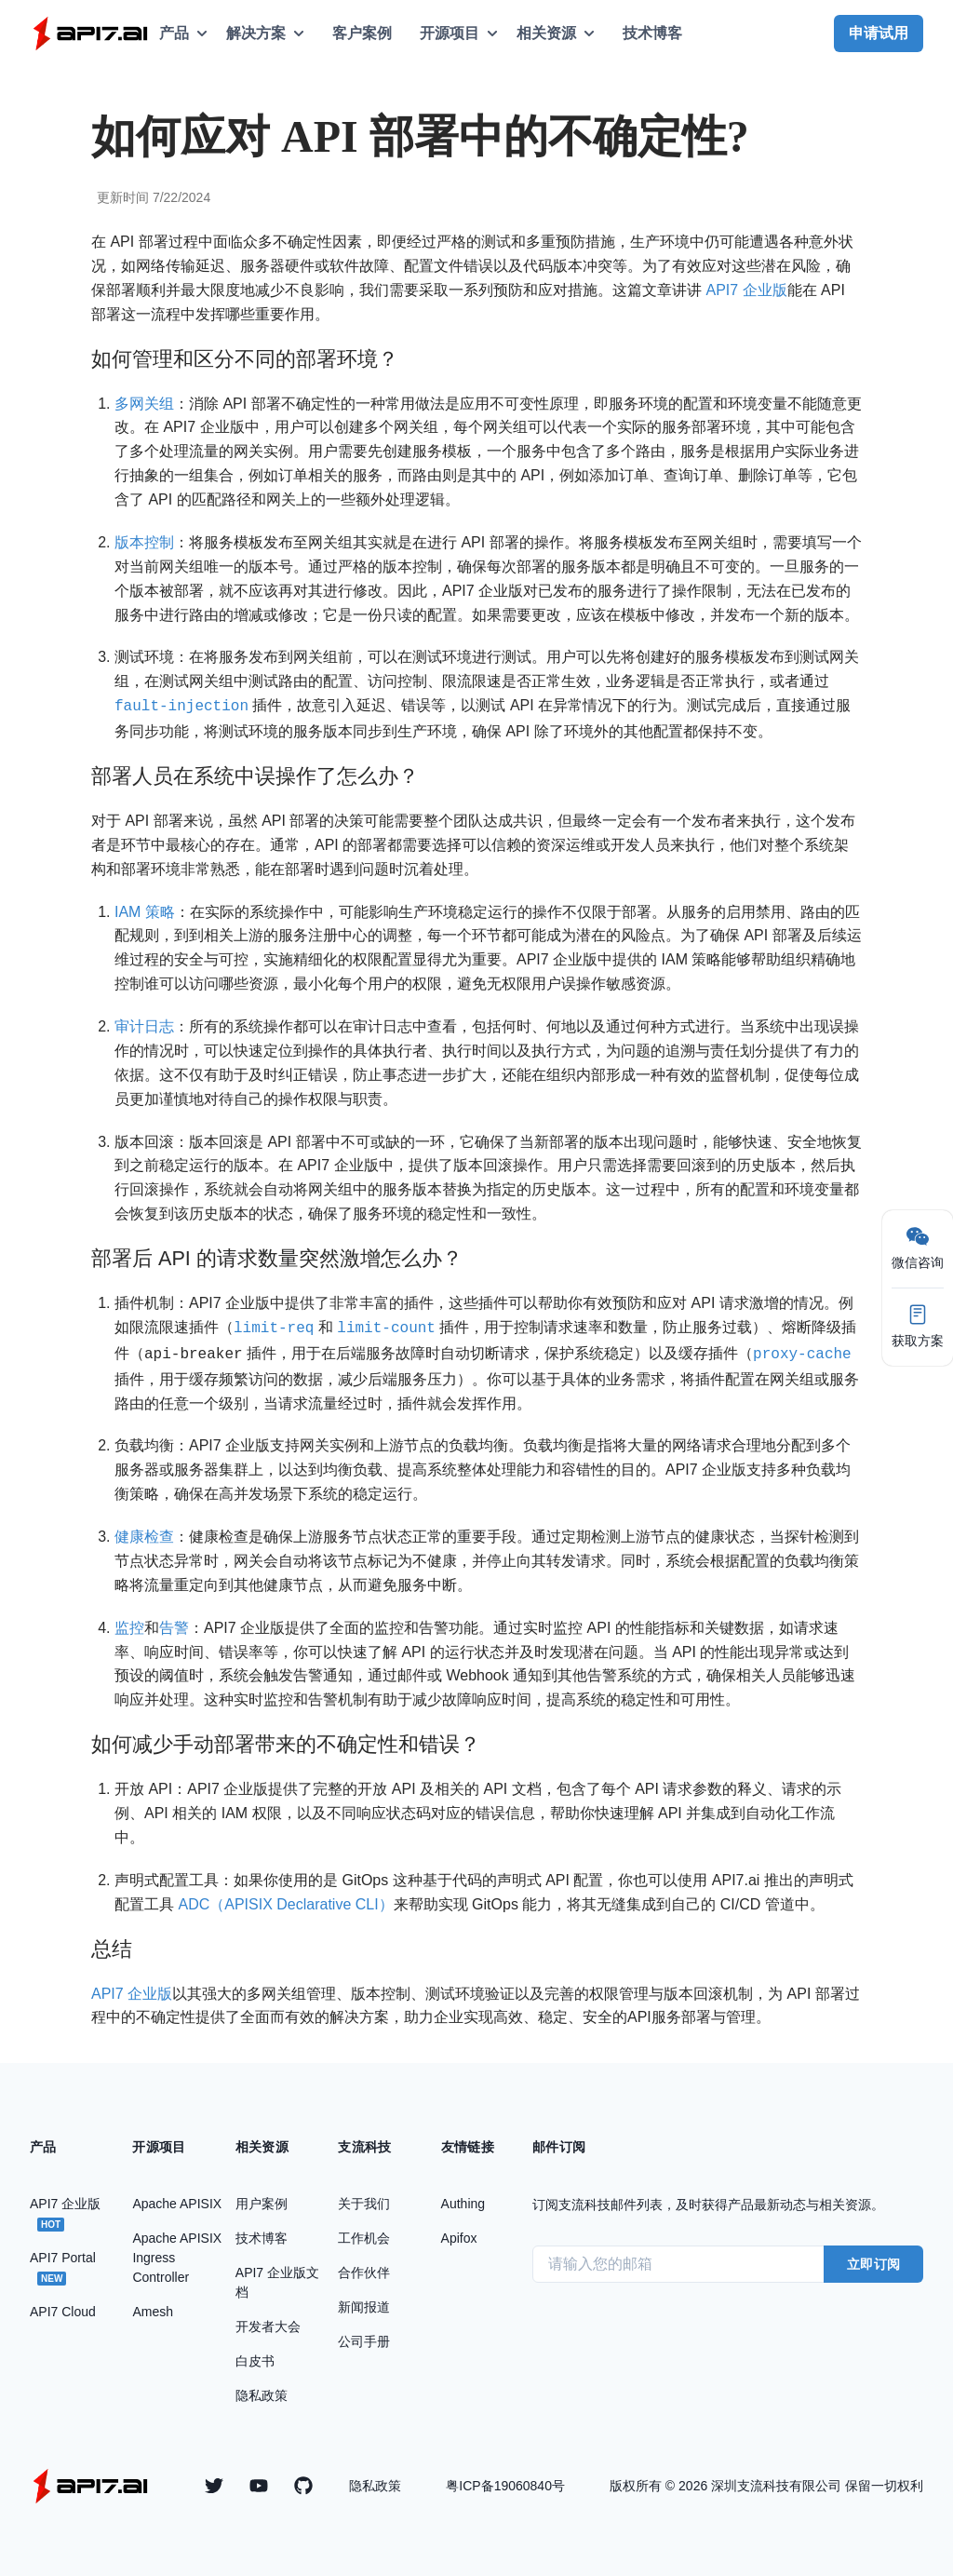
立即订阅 (873, 2258)
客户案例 (362, 33)
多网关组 (144, 403)
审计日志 (144, 1024)
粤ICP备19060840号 (505, 2480)
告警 (174, 1622)
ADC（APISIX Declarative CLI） (285, 1899)
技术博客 (652, 33)
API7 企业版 (745, 290)
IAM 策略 (144, 910)
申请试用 (878, 33)
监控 (129, 1622)
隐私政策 (375, 2480)
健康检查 (144, 1531)
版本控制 (144, 542)
